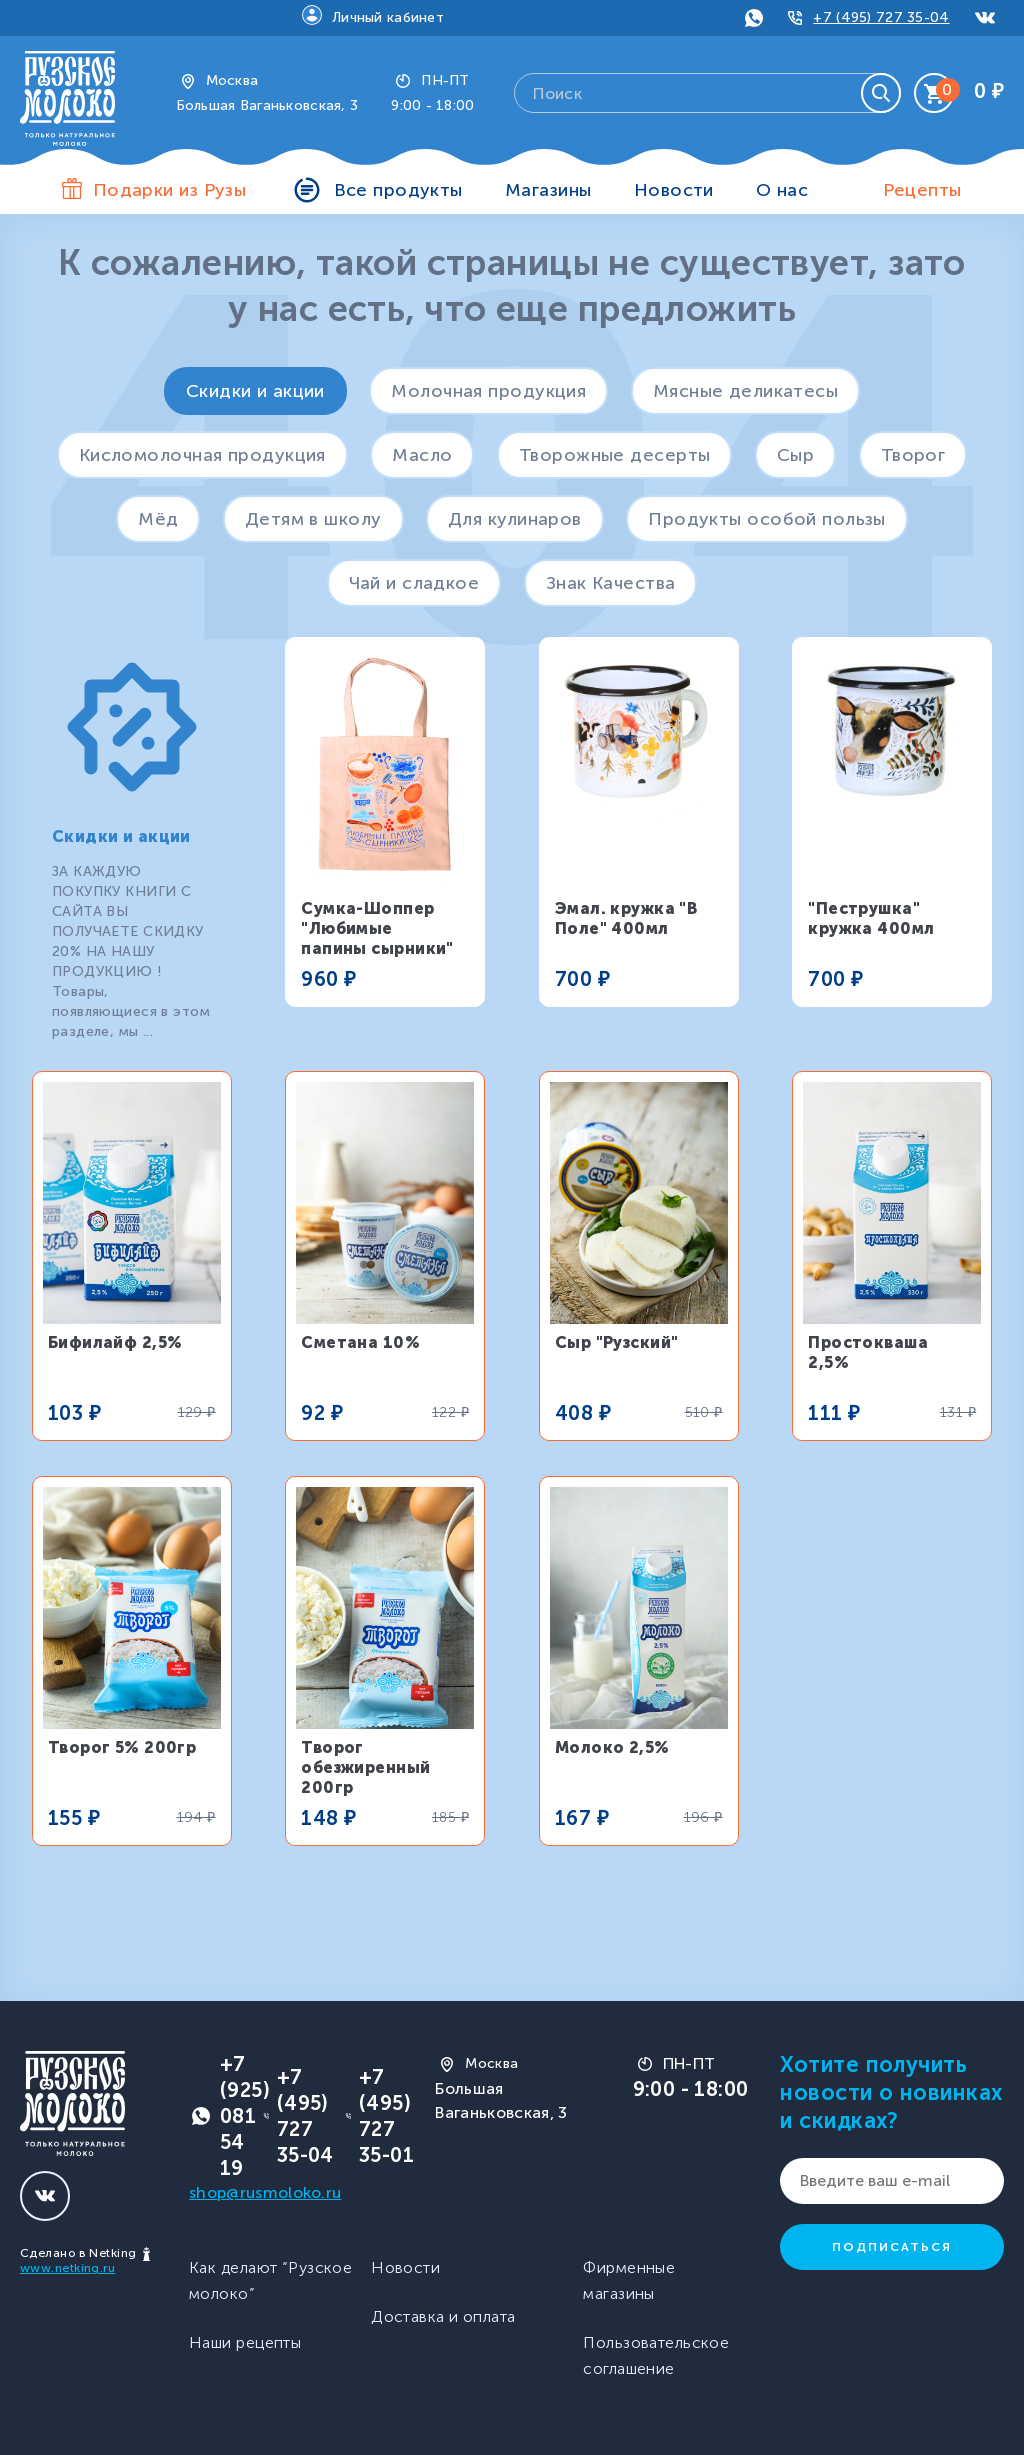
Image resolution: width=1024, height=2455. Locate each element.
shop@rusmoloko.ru (265, 2192)
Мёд (158, 519)
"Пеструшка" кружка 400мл (871, 918)
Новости (674, 190)
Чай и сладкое (414, 583)
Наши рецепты (245, 2342)
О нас (782, 190)
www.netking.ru (67, 2268)
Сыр (795, 455)
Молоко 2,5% (612, 1747)
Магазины (548, 190)
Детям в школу (313, 519)
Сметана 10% (360, 1342)
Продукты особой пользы (767, 519)
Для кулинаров (515, 519)
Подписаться (892, 2247)
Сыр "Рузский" (617, 1342)
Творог (913, 455)
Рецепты (922, 190)
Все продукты (398, 190)
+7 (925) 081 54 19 (245, 2116)
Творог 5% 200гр (122, 1747)
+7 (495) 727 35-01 (386, 2116)
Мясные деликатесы (745, 391)
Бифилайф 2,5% (115, 1342)
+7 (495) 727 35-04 (881, 17)
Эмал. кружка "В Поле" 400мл (626, 918)
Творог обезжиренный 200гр (365, 1767)
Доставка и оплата (443, 2316)
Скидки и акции (255, 391)
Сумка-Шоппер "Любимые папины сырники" (377, 928)
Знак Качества (611, 583)
